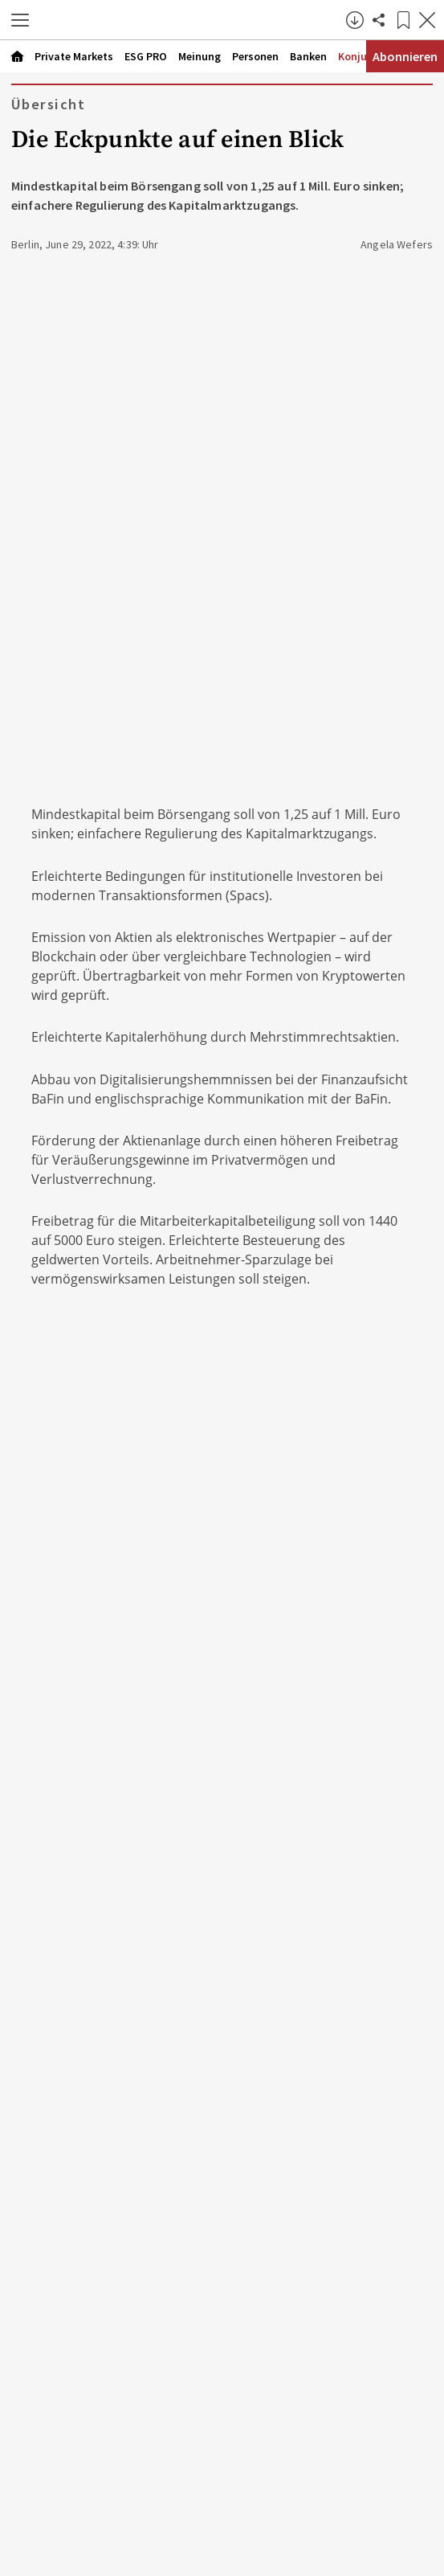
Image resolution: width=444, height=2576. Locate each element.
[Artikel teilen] (379, 20)
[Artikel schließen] (427, 20)
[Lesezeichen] (403, 20)
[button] (20, 20)
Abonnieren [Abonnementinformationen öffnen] (405, 56)
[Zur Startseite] (192, 20)
